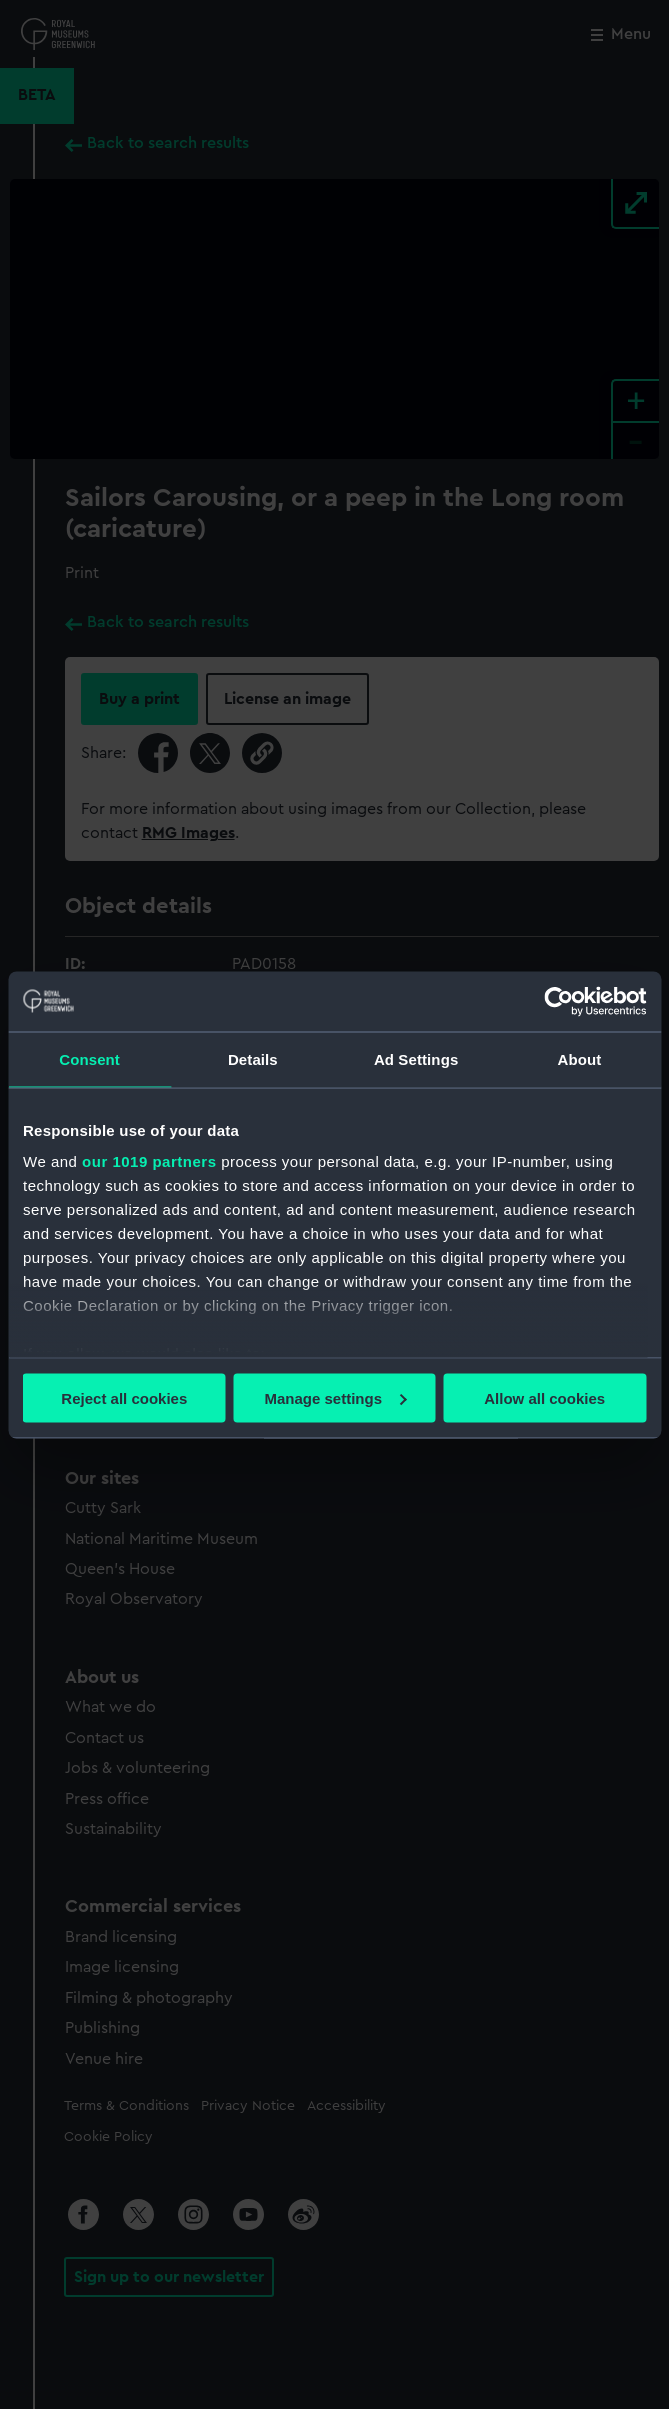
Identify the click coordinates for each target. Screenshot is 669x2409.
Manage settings (335, 1397)
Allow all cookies (544, 1397)
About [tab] (579, 1058)
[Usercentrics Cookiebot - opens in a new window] (558, 1001)
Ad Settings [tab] (416, 1058)
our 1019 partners (149, 1161)
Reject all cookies (124, 1397)
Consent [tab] (89, 1058)
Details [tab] (253, 1058)
